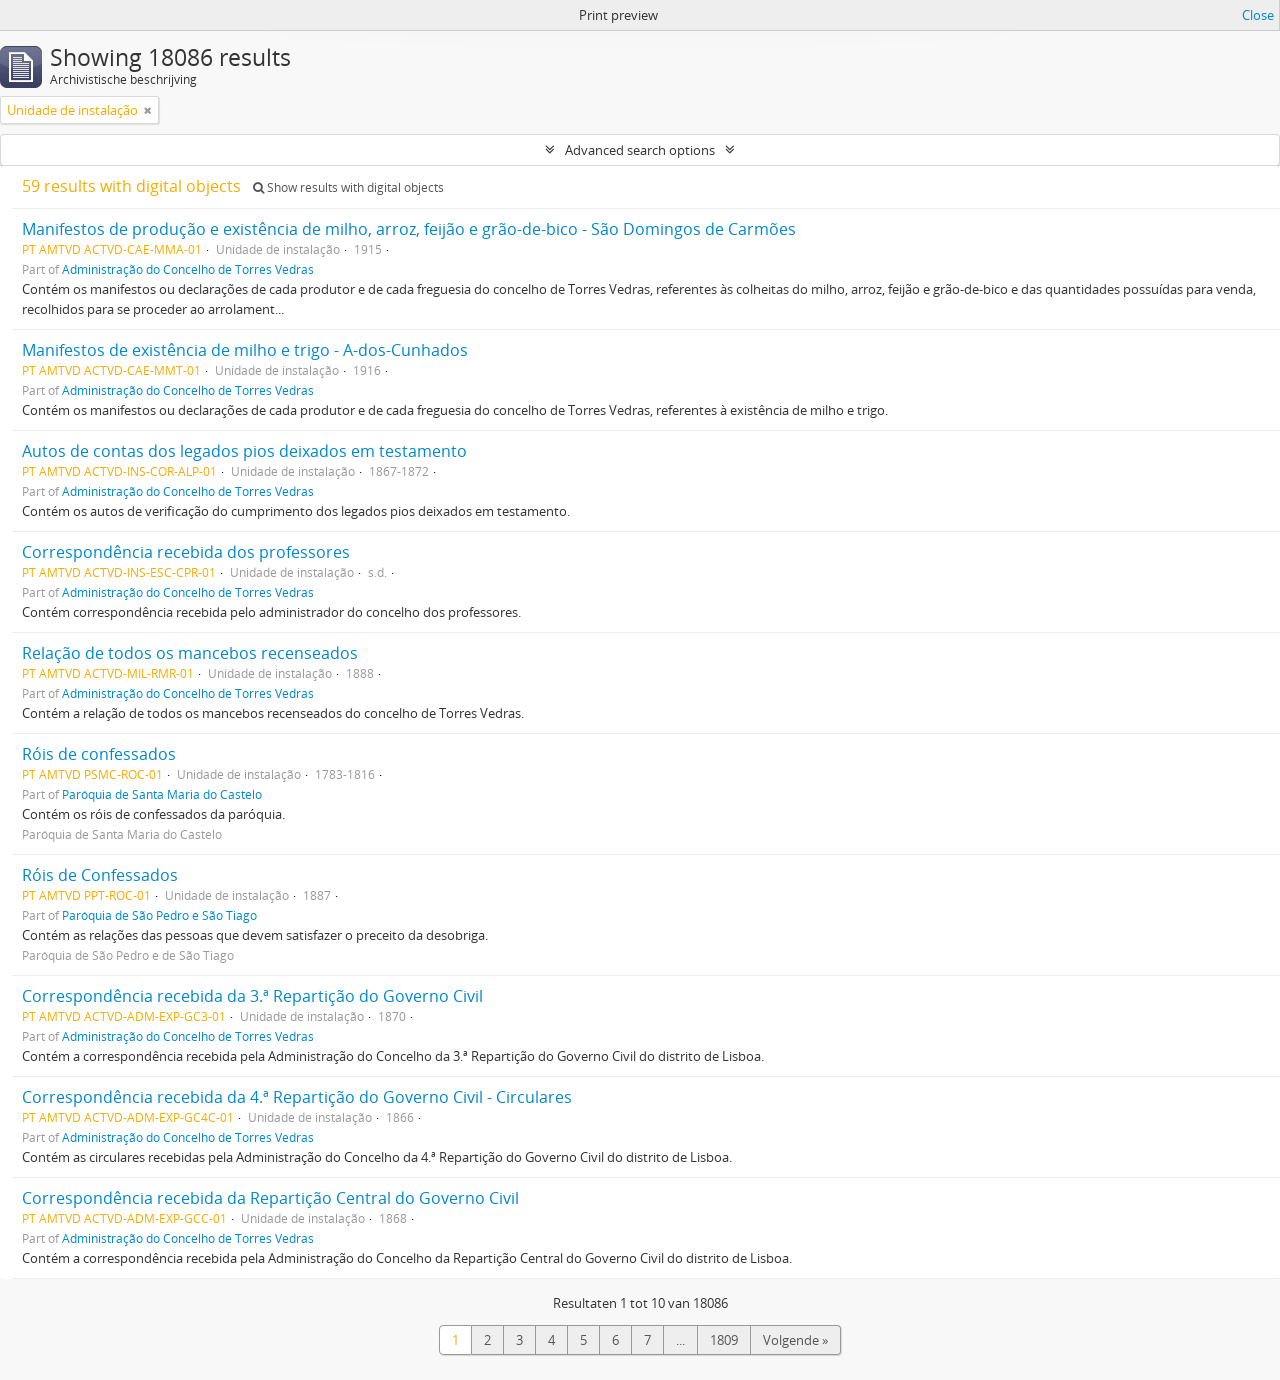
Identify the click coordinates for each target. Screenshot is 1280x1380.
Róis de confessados (99, 754)
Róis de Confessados (100, 875)
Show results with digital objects (348, 187)
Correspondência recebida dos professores (186, 552)
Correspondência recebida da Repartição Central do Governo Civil (270, 1198)
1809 (724, 1340)
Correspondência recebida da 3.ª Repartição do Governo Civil (252, 996)
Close (1258, 15)
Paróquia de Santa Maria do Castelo (162, 794)
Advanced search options (640, 150)
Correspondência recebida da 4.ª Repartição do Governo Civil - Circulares (297, 1097)
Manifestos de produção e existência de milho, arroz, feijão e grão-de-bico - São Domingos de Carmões (409, 229)
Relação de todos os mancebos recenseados (190, 653)
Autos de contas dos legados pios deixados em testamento (244, 451)
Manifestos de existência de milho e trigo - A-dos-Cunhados (245, 350)
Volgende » (795, 1340)
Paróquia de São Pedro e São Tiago (159, 915)
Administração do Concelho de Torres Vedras (188, 269)
